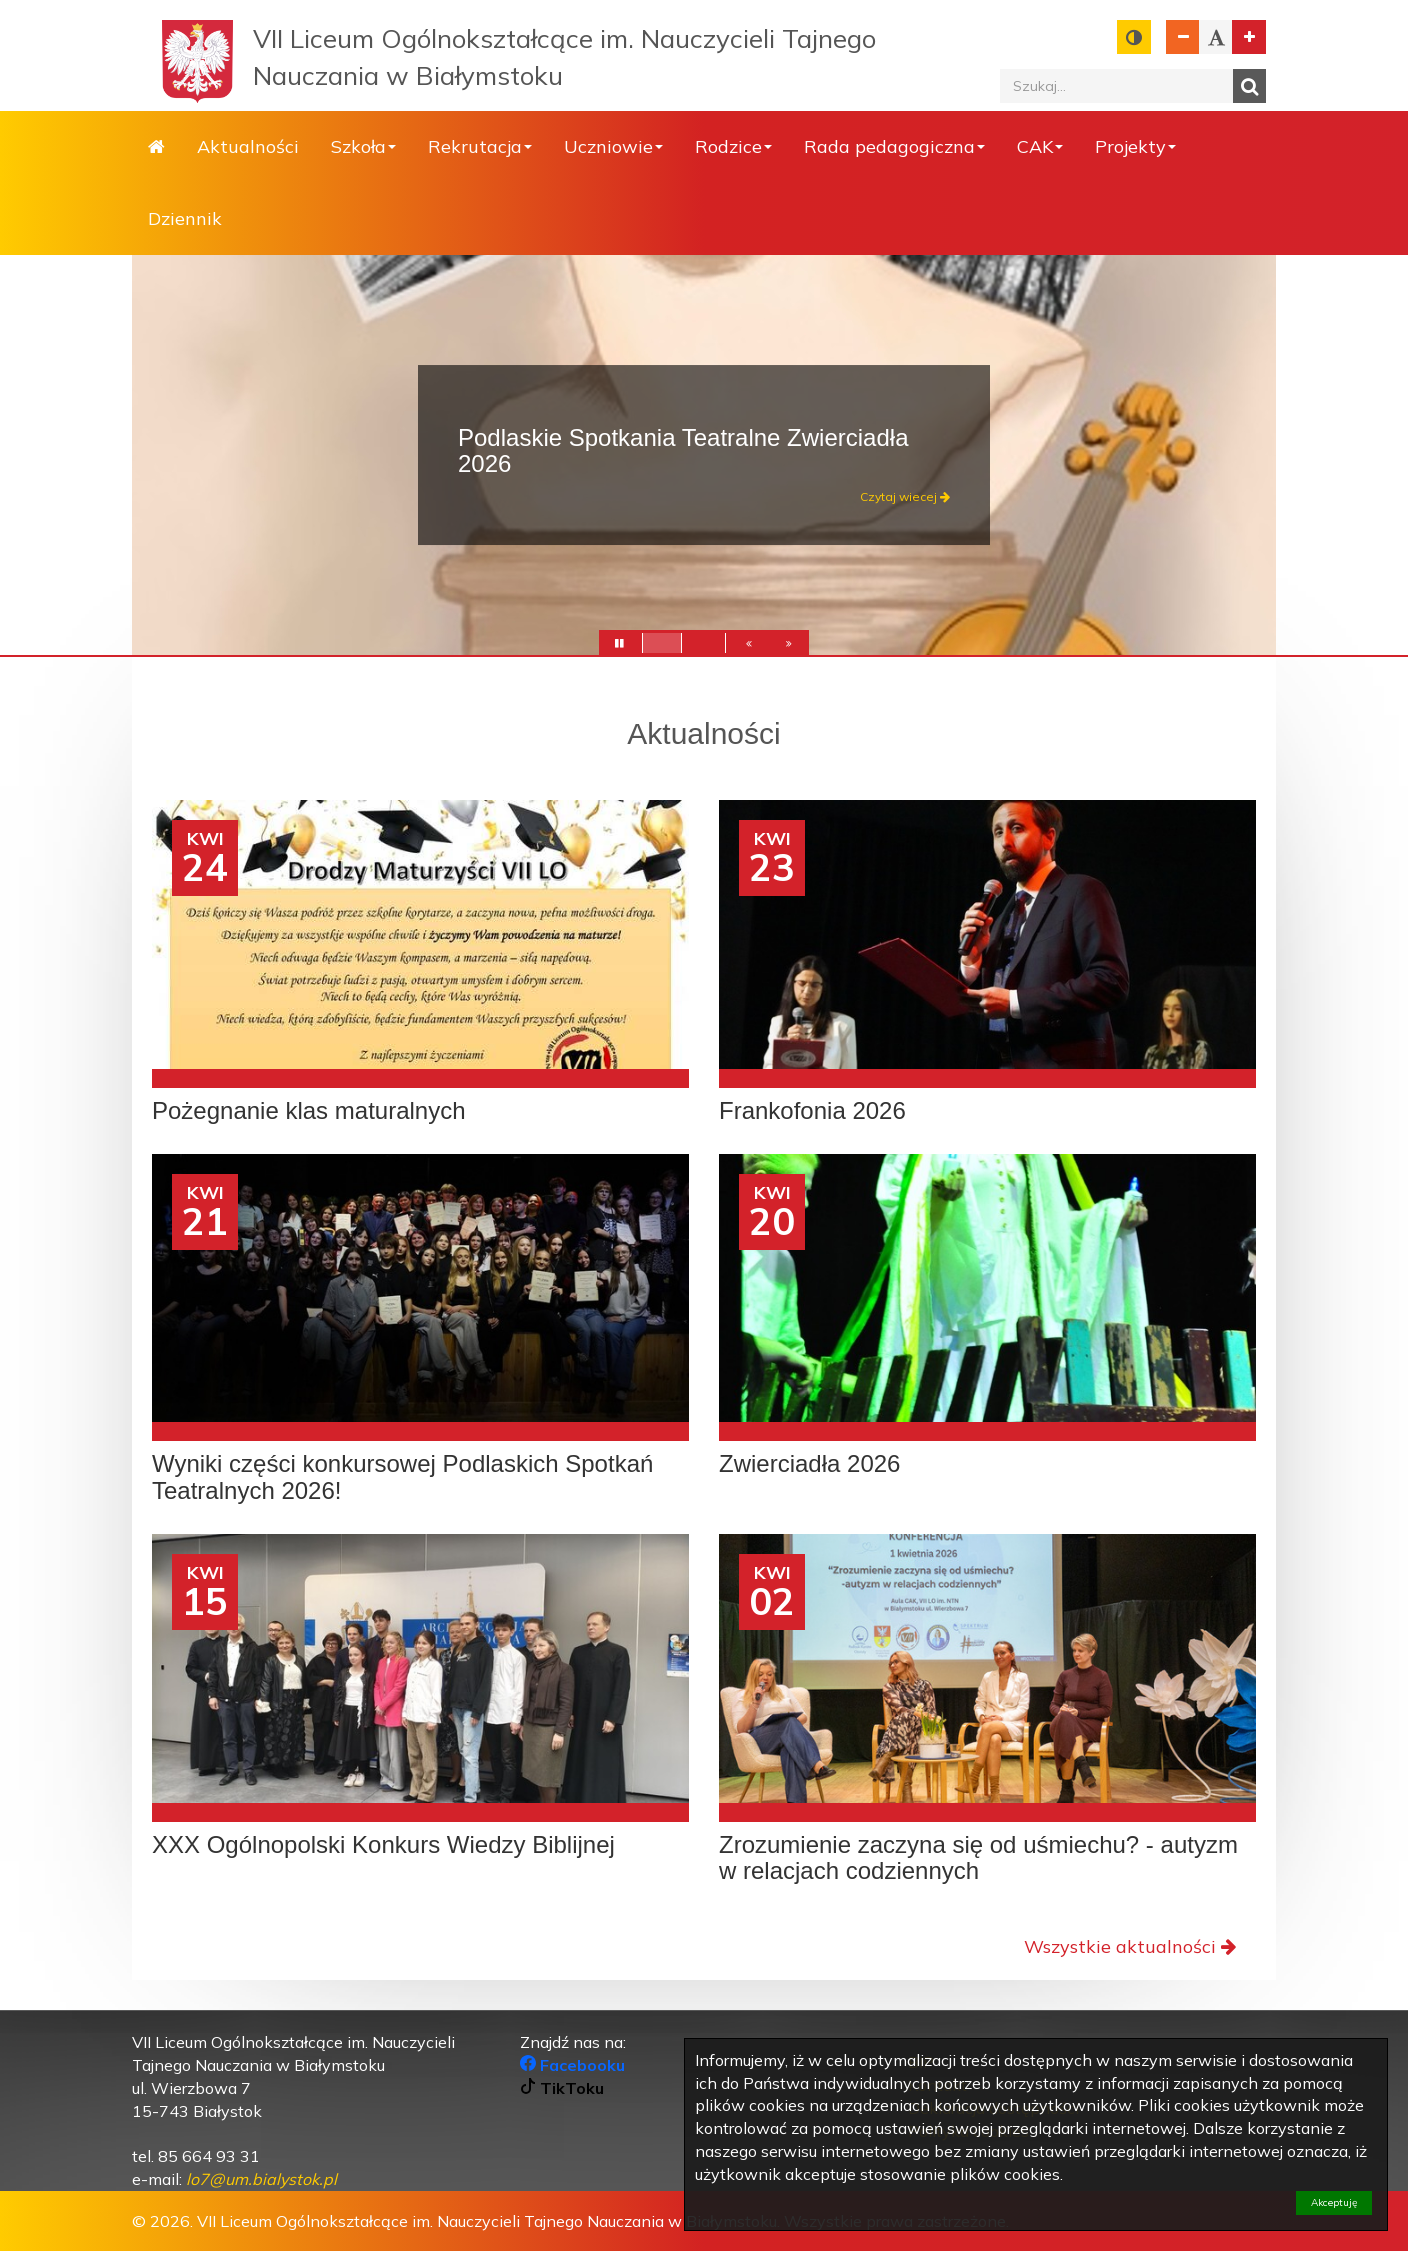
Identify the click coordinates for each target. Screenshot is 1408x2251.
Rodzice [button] (733, 146)
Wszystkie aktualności (1130, 1946)
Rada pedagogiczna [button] (894, 146)
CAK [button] (1040, 146)
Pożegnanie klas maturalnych (309, 1111)
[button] (749, 647)
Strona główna (156, 147)
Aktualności (248, 146)
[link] (261, 2179)
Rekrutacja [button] (480, 146)
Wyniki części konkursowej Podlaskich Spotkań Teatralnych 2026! (402, 1477)
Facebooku (572, 2065)
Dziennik (185, 218)
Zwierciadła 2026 (809, 1464)
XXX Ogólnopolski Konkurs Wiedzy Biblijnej (383, 1845)
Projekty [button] (1135, 146)
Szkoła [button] (363, 146)
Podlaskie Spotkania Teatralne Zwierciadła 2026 (683, 450)
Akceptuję (1334, 2202)
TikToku (562, 2088)
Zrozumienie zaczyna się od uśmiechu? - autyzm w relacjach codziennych (978, 1858)
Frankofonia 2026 (812, 1111)
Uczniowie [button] (613, 146)
